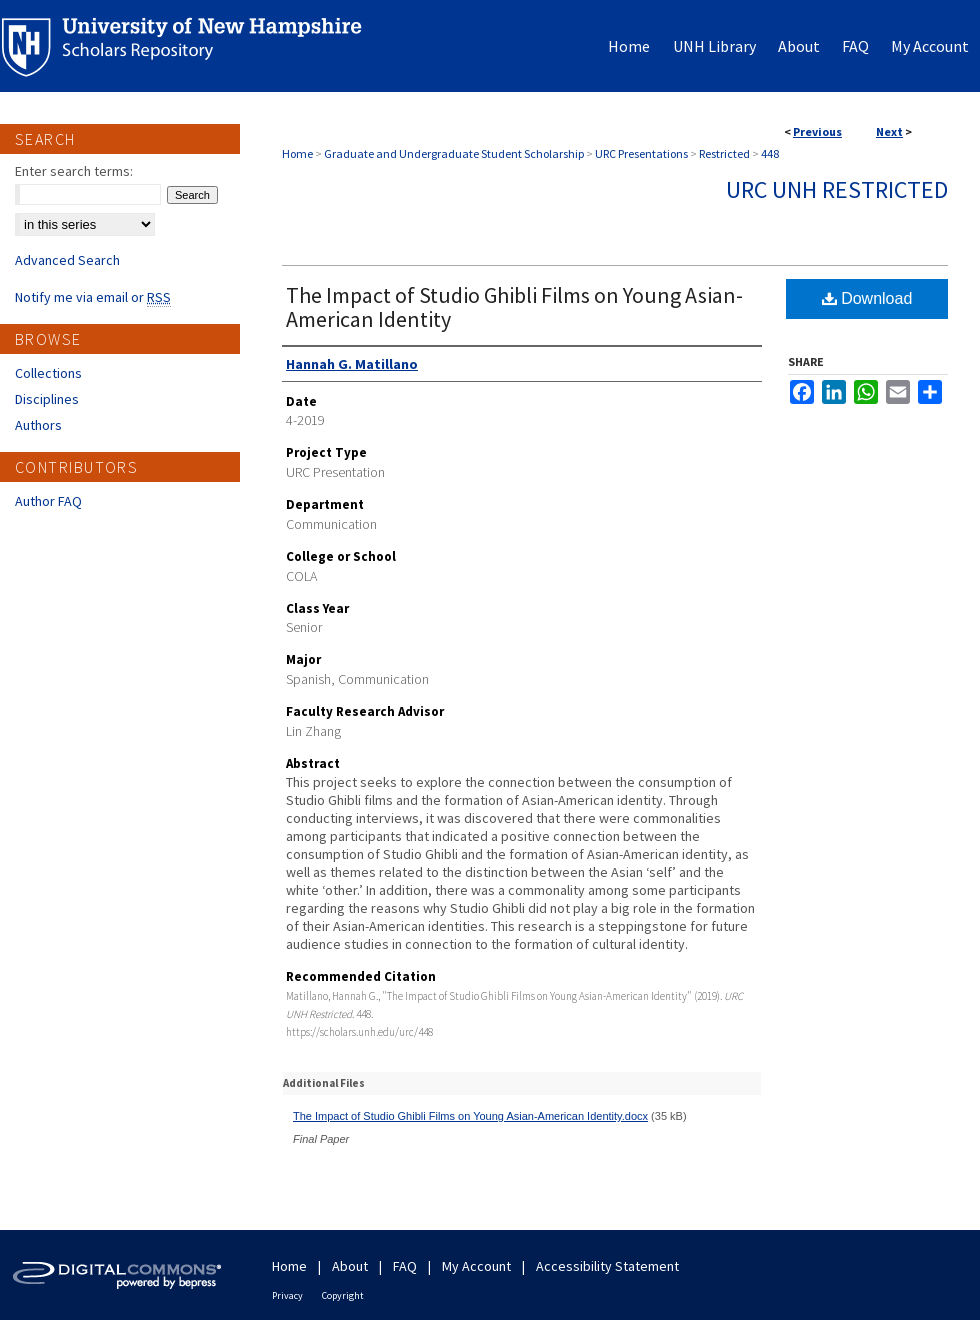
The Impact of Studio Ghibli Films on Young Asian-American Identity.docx (470, 1116)
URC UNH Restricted (837, 189)
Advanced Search (67, 260)
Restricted (724, 153)
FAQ (405, 1266)
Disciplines (47, 399)
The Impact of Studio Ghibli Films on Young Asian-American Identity (514, 307)
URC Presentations (641, 153)
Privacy (287, 1295)
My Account (476, 1266)
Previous (817, 131)
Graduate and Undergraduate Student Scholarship (454, 153)
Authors (38, 425)
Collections (48, 373)
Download (867, 298)
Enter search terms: (74, 171)
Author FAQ (48, 501)
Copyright (343, 1295)
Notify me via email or (93, 297)
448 (770, 153)
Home (297, 153)
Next (889, 131)
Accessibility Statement (607, 1266)
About (350, 1266)
